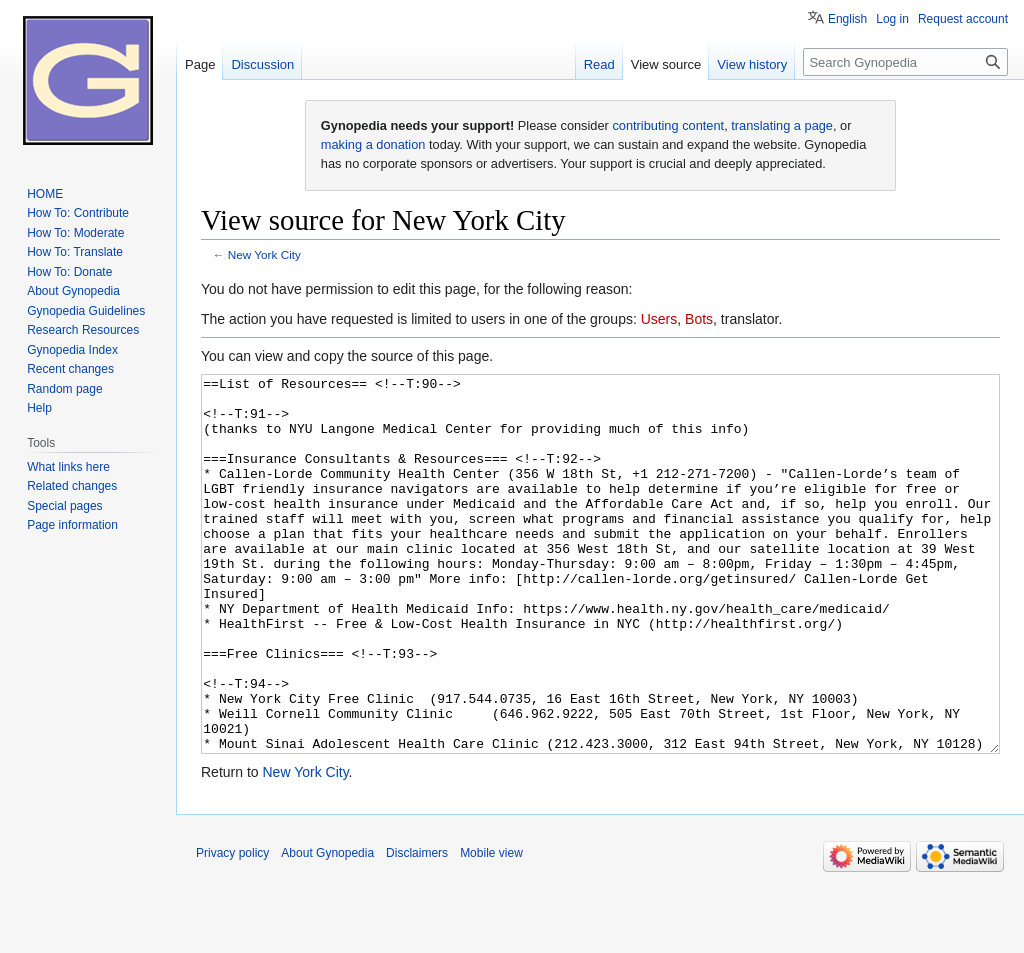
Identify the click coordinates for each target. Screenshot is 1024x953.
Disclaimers (417, 928)
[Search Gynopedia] (905, 62)
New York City (264, 254)
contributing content (668, 125)
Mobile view (491, 928)
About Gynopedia (327, 928)
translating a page (782, 125)
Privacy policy (232, 928)
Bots (699, 319)
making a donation (373, 144)
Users (659, 319)
